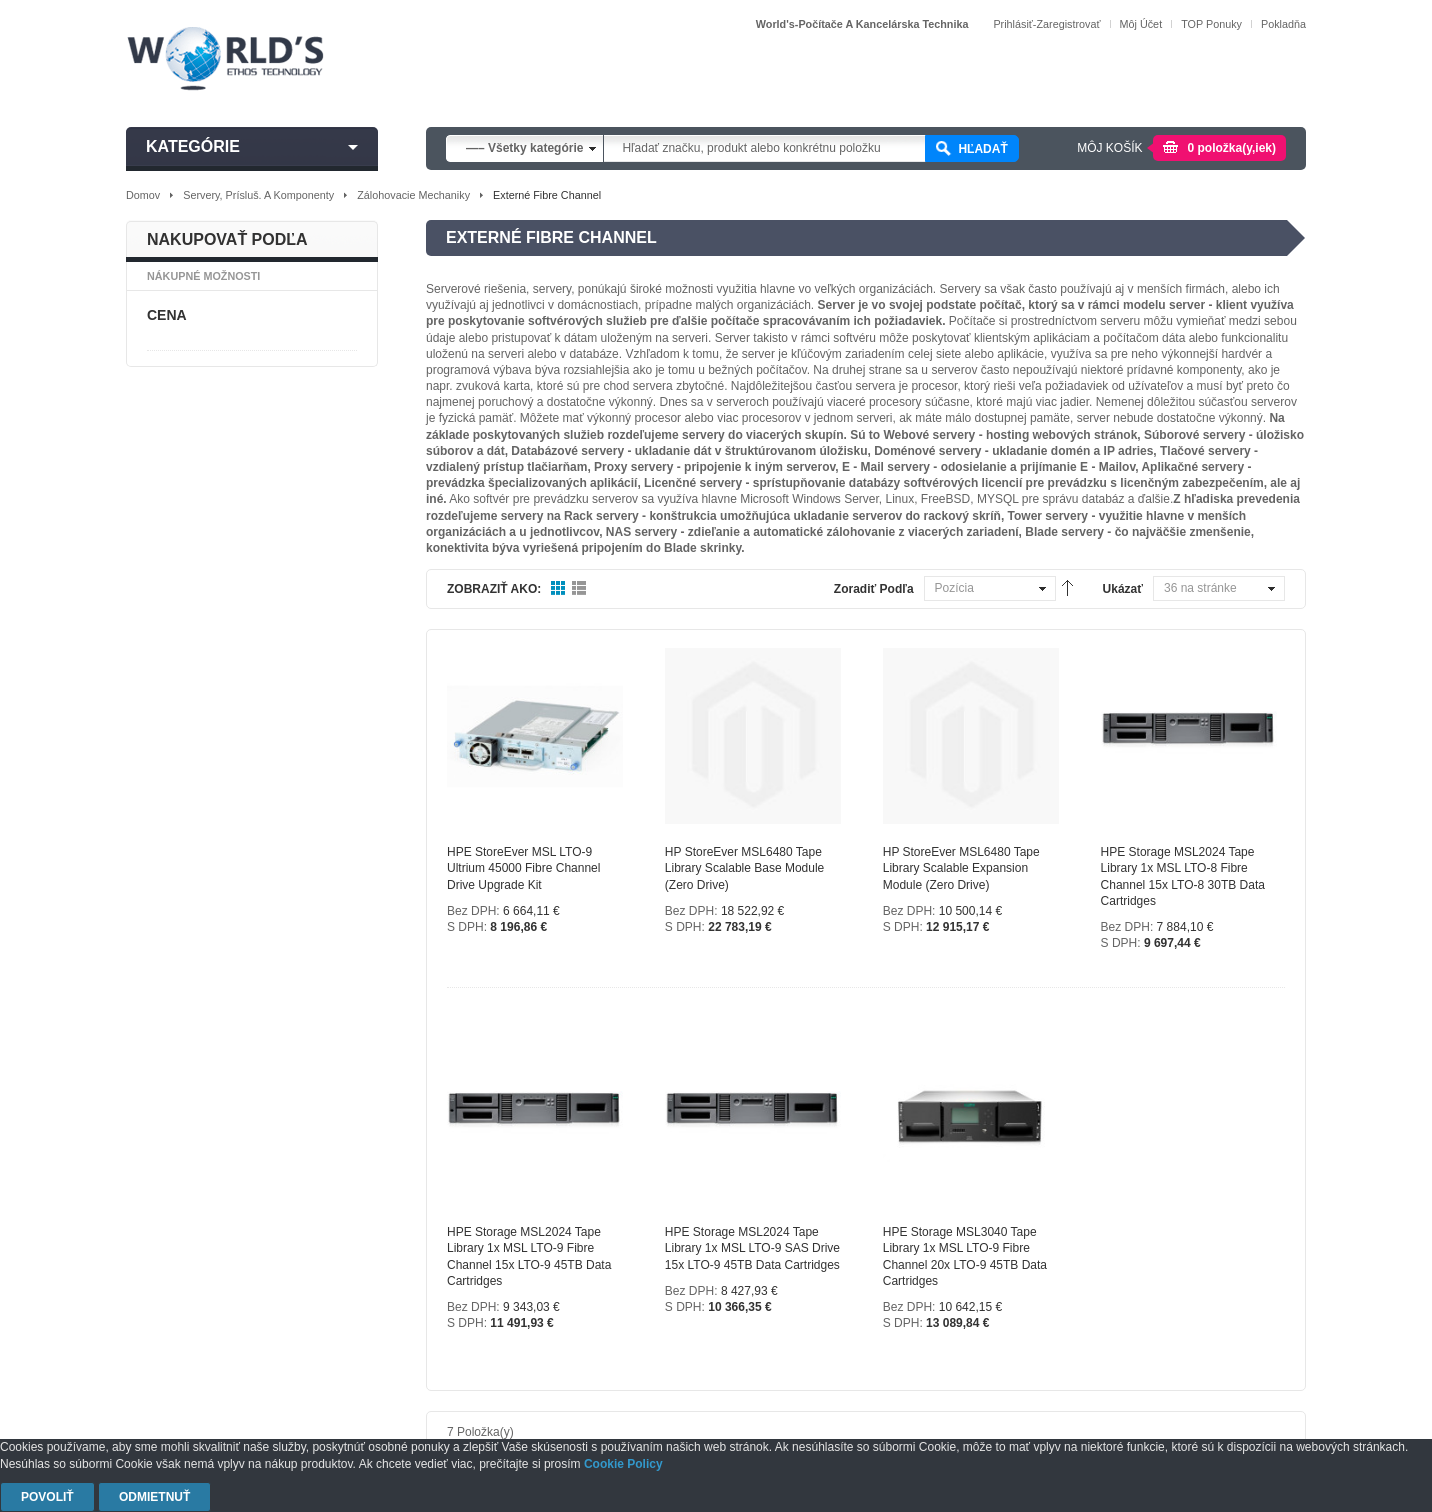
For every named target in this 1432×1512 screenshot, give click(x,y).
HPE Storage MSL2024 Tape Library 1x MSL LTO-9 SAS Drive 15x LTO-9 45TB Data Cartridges (752, 1248)
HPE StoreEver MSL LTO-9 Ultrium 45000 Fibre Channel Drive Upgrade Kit (523, 868)
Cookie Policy (623, 1464)
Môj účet (1141, 24)
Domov (143, 195)
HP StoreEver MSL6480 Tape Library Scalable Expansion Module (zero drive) (961, 868)
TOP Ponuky (1211, 24)
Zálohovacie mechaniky (413, 195)
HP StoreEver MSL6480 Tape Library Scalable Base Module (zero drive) (744, 868)
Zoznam (579, 589)
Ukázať (1123, 589)
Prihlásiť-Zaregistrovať (1046, 24)
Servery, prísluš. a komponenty (258, 195)
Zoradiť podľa (874, 589)
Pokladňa (1283, 24)
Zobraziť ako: (494, 589)
